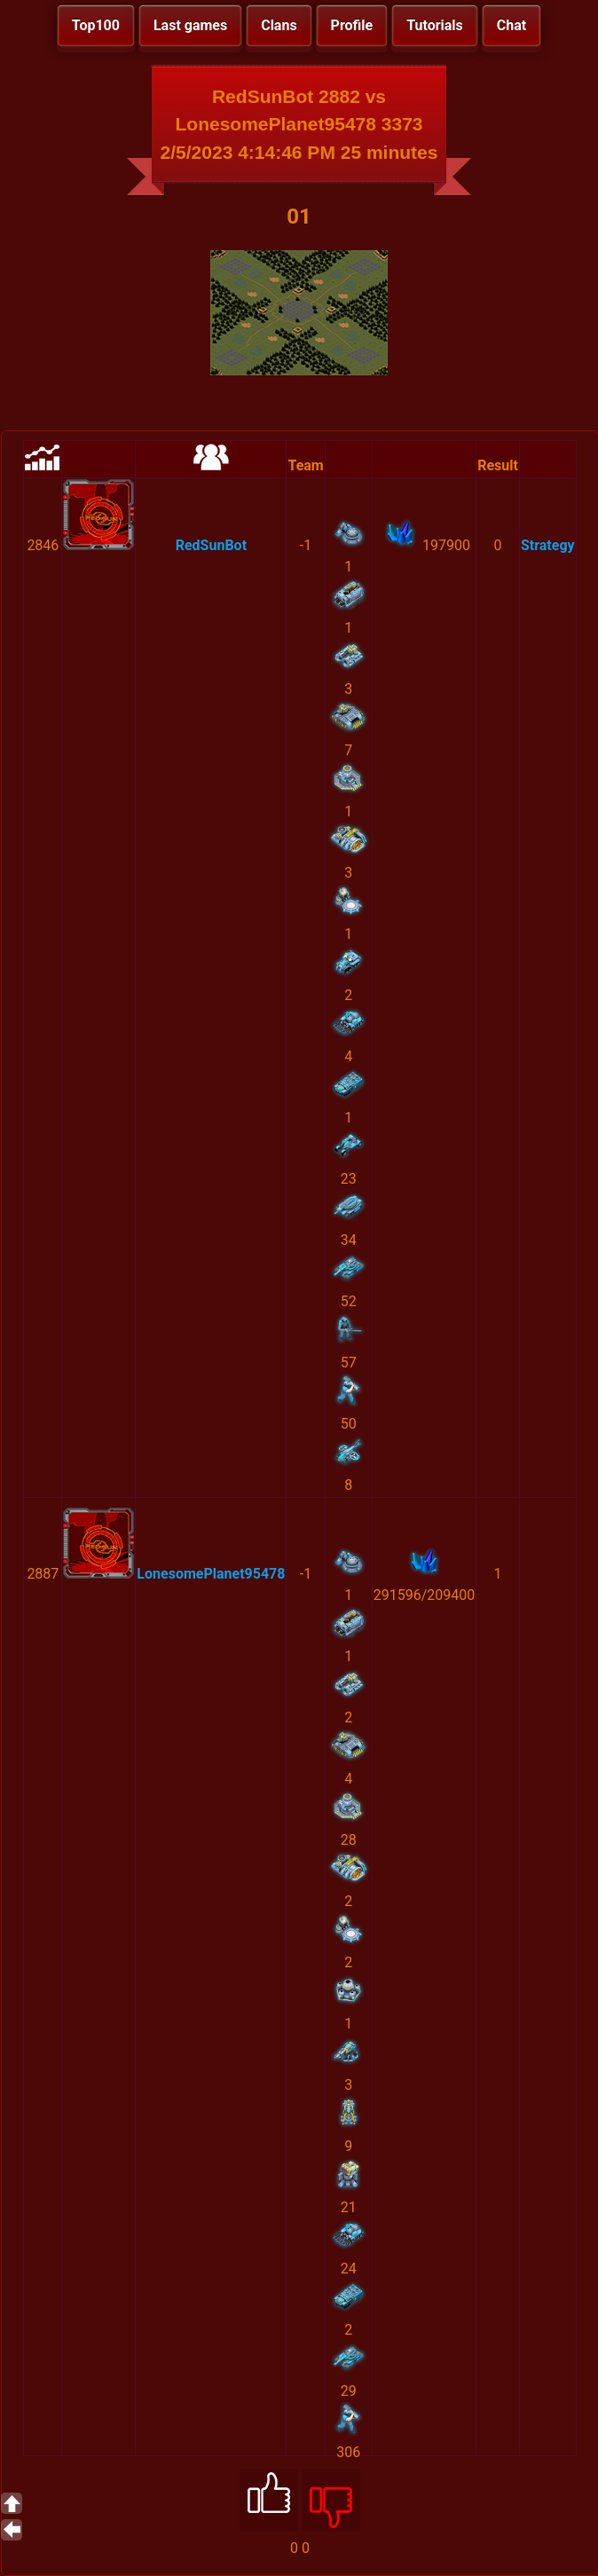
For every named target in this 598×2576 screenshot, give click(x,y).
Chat (511, 25)
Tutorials (434, 25)
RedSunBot (211, 545)
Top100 (96, 25)
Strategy (548, 545)
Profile (352, 25)
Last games (190, 25)
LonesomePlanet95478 (211, 1573)
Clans (278, 25)
